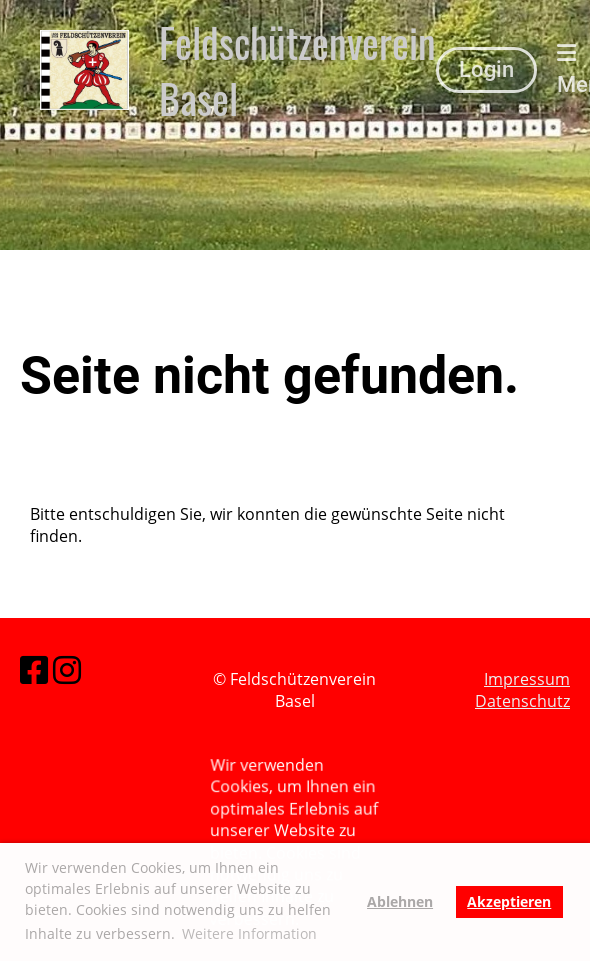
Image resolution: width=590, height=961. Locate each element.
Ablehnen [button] (400, 901)
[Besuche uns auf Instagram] (67, 669)
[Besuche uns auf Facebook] (34, 669)
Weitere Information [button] (249, 933)
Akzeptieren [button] (509, 901)
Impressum (527, 679)
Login (486, 69)
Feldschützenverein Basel (297, 70)
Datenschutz (522, 701)
